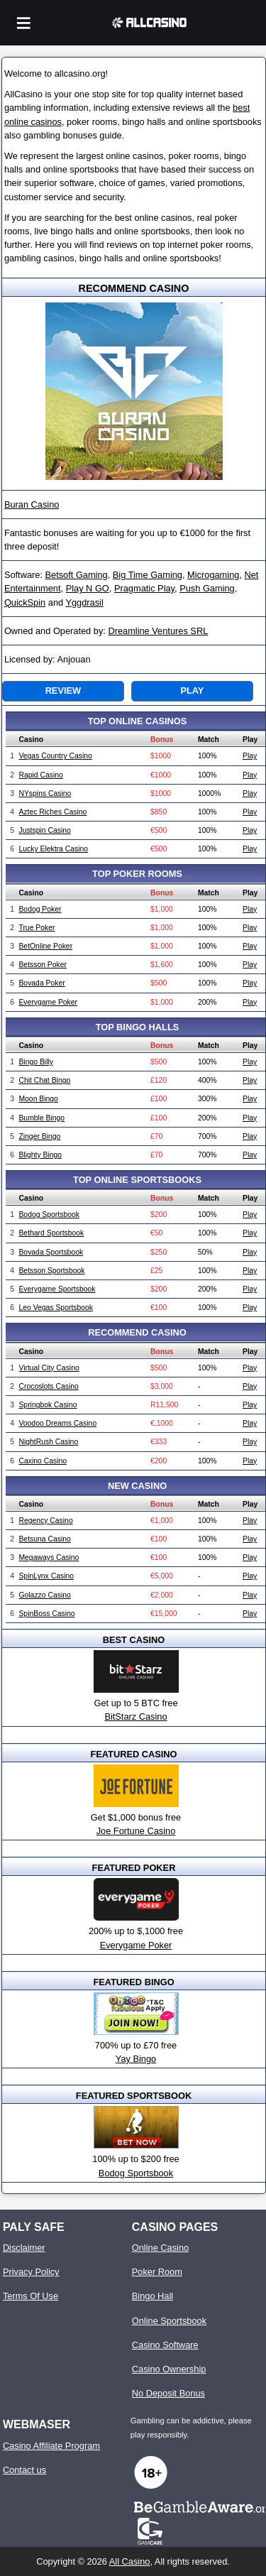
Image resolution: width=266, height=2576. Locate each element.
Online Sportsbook (169, 2320)
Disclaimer (24, 2247)
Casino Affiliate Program (51, 2445)
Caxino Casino (42, 1461)
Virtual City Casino (48, 1368)
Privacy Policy (31, 2271)
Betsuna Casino (44, 1539)
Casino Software (165, 2345)
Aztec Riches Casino (52, 812)
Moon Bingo (37, 1099)
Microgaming (213, 574)
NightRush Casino (48, 1442)
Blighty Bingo (40, 1155)
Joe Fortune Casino (136, 1830)
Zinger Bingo (39, 1136)
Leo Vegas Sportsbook (55, 1307)
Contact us (24, 2470)
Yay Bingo (136, 2058)
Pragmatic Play (144, 588)
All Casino (129, 2561)
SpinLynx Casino (46, 1576)
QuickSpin (24, 602)
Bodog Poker (39, 909)
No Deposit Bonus (168, 2393)
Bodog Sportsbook (48, 1214)
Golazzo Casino (44, 1595)
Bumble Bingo (41, 1118)
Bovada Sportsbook (50, 1252)
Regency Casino (45, 1520)
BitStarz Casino (135, 1716)
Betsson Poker (42, 964)
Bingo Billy (35, 1062)
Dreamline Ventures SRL (158, 631)
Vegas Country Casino (55, 756)
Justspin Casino (44, 830)
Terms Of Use (30, 2296)
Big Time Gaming (147, 574)
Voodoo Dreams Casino (57, 1423)
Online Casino (160, 2247)
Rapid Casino (40, 775)
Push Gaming (207, 588)
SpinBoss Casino (46, 1613)
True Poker (36, 928)
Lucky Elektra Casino (53, 849)
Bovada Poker (41, 983)
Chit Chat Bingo (44, 1080)
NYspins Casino (44, 793)
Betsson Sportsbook (51, 1271)
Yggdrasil (84, 602)
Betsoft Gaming (76, 574)
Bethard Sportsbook (51, 1233)
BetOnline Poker (45, 946)
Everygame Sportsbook (56, 1289)
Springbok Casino (47, 1405)
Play (192, 690)
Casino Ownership (169, 2369)
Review (63, 690)
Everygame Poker (47, 1002)
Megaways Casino (48, 1557)
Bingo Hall (152, 2296)
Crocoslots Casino (48, 1386)
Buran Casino (32, 504)
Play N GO (87, 588)
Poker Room (157, 2271)
